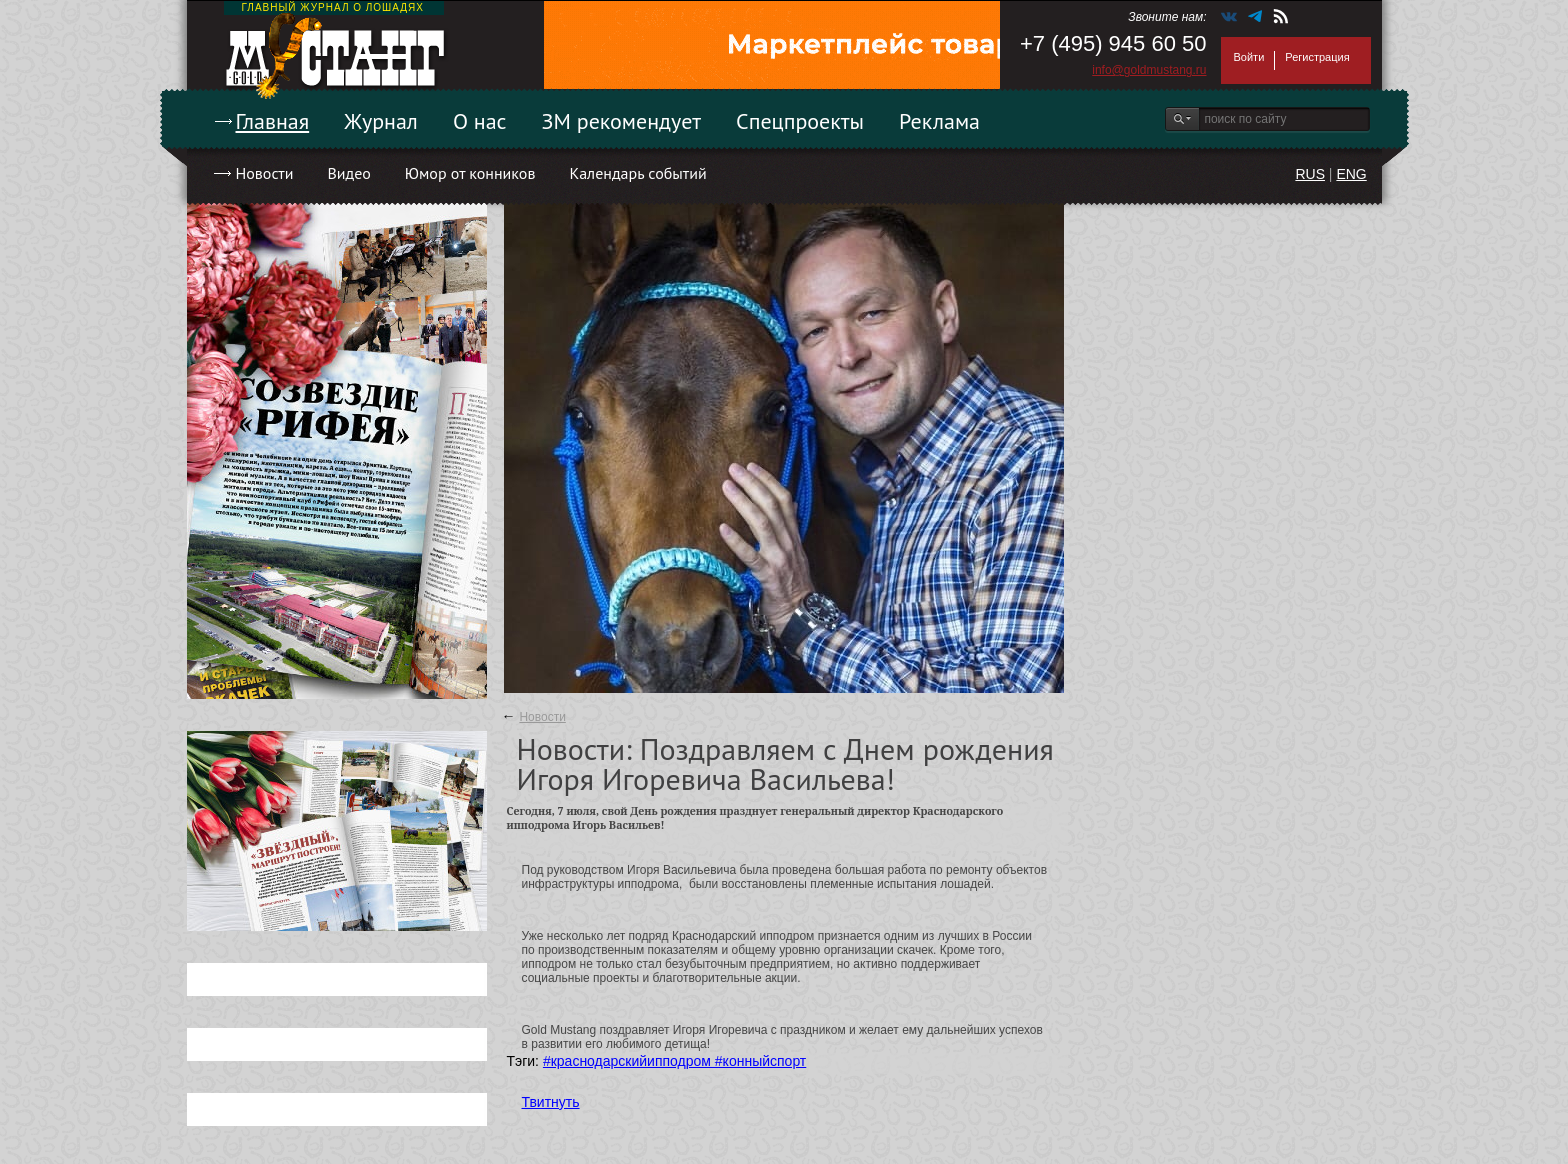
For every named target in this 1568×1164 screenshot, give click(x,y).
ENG (1351, 174)
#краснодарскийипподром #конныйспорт (674, 1061)
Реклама (939, 121)
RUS (1310, 174)
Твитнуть (551, 1102)
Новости (265, 173)
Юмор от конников (470, 173)
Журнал (381, 121)
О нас (480, 121)
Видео (348, 173)
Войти (1249, 57)
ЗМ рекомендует (622, 121)
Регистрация (1317, 57)
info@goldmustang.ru (1149, 70)
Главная (273, 121)
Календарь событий (637, 173)
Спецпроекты (800, 121)
